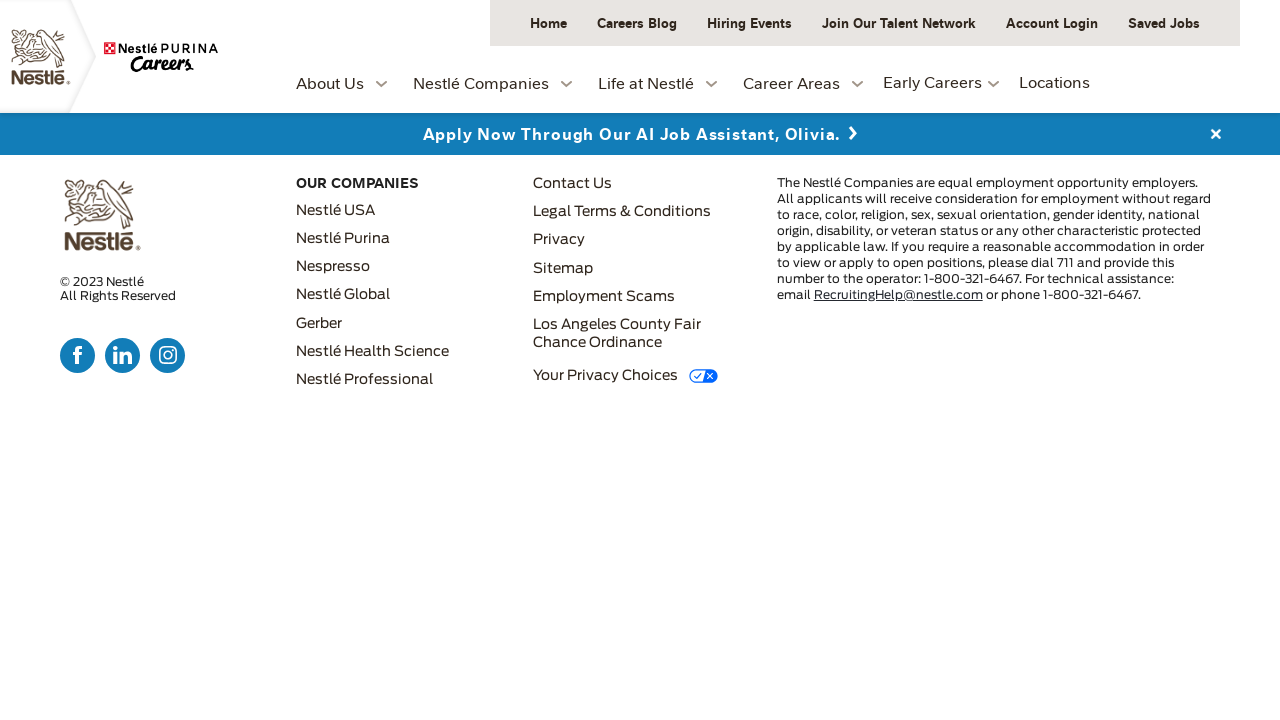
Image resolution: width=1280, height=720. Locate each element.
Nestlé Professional (364, 380)
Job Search (1183, 79)
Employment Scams (604, 297)
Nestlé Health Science (372, 352)
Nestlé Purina (343, 239)
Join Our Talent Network (899, 22)
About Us (330, 82)
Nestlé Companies (481, 82)
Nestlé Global (343, 295)
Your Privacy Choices (605, 376)
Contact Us (572, 184)
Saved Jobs (1164, 22)
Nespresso (333, 267)
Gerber (319, 324)
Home (548, 22)
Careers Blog (637, 22)
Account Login (1052, 22)
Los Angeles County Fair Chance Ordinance (617, 334)
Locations (1054, 81)
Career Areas (791, 82)
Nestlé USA (335, 211)
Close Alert (1215, 134)
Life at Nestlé (646, 82)
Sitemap (563, 269)
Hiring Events (749, 22)
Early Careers (932, 81)
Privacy (559, 240)
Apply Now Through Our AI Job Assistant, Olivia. (632, 133)
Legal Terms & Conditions (622, 212)
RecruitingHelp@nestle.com (898, 295)
